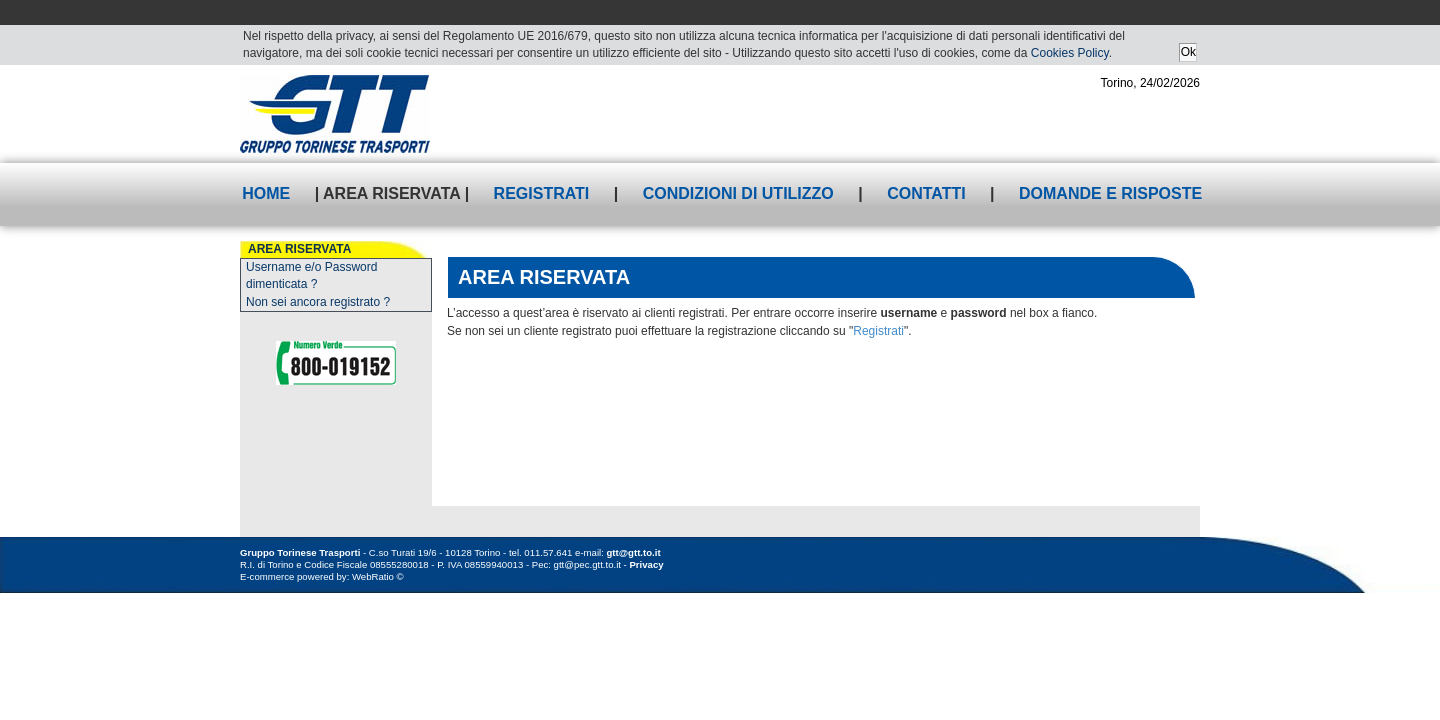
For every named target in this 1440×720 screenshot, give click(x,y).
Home (266, 193)
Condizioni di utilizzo (738, 193)
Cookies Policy (1070, 53)
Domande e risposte (1110, 193)
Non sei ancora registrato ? (318, 302)
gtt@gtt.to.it (634, 552)
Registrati (542, 193)
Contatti (926, 193)
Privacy (646, 564)
